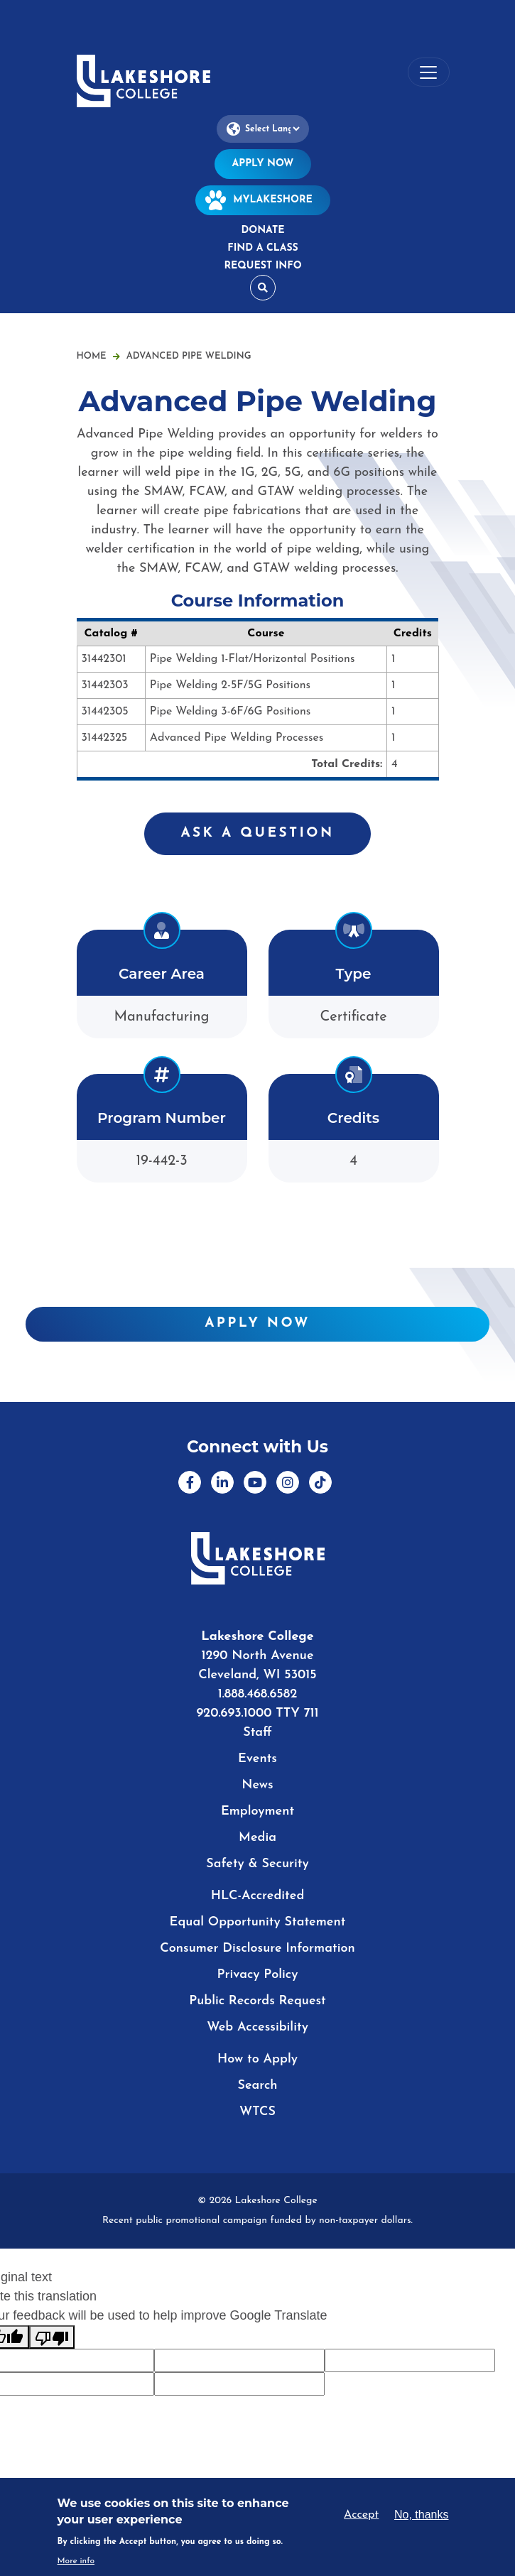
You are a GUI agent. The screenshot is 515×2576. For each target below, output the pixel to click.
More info (76, 2561)
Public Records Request (257, 2001)
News (257, 1785)
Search (257, 2085)
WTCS (257, 2112)
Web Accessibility (257, 2027)
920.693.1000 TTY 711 (257, 1713)
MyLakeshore (263, 200)
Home (92, 356)
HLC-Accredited (258, 1896)
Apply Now (263, 163)
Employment (257, 1811)
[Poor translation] (52, 2337)
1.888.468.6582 (258, 1694)
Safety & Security (257, 1864)
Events (257, 1759)
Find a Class (262, 248)
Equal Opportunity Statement (258, 1922)
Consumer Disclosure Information (257, 1948)
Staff (257, 1732)
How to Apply (257, 2059)
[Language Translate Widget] (263, 129)
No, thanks (421, 2515)
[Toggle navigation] (429, 72)
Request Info (262, 266)
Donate (262, 230)
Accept (361, 2515)
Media (257, 1837)
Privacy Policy (257, 1975)
